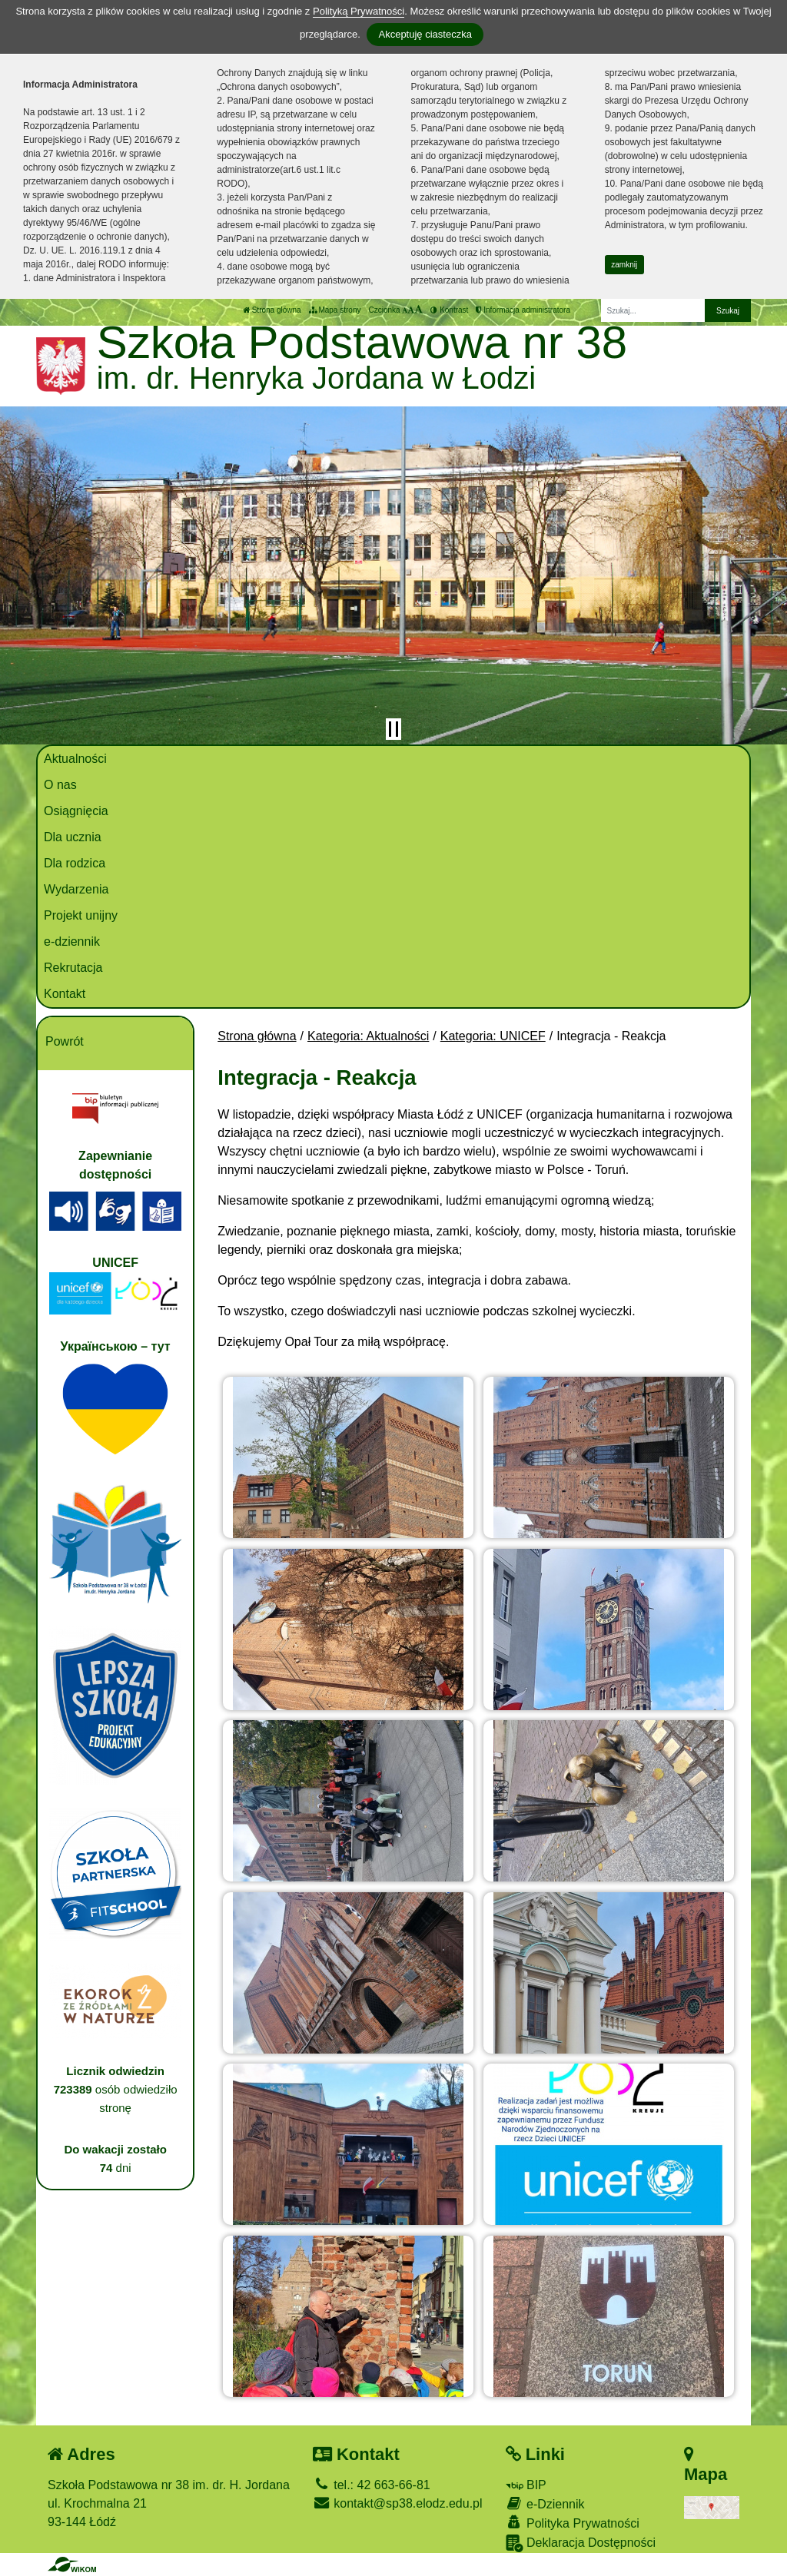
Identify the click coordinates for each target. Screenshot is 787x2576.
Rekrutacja (73, 967)
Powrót (64, 1041)
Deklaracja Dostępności (581, 2543)
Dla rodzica (74, 863)
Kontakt (64, 993)
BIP (526, 2484)
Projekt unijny (81, 915)
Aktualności (75, 758)
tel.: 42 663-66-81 (371, 2484)
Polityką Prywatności (358, 11)
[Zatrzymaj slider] (393, 729)
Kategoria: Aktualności (368, 1036)
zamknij (624, 264)
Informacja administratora (523, 310)
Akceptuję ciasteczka (424, 34)
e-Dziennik (545, 2503)
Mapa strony (335, 310)
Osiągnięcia (76, 810)
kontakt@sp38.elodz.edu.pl (398, 2503)
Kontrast (449, 310)
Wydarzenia (76, 889)
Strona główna (272, 310)
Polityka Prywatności (572, 2522)
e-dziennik (72, 941)
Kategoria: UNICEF (493, 1036)
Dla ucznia (72, 837)
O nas (60, 784)
